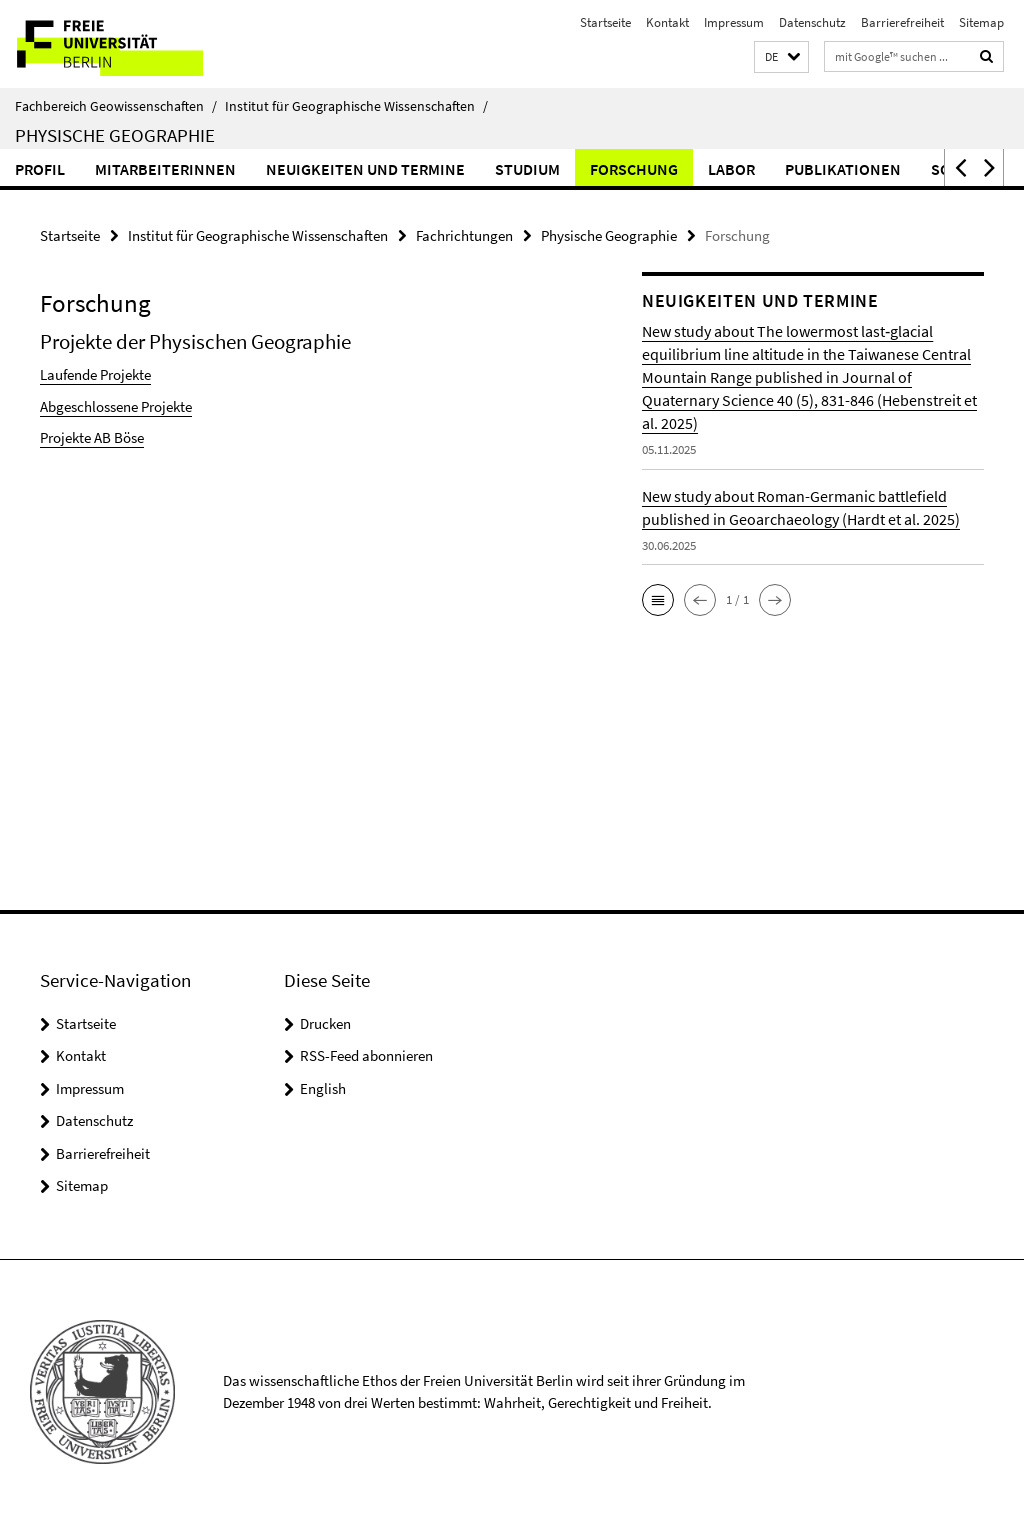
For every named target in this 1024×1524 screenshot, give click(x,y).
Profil (40, 169)
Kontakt (667, 22)
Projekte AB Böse (92, 437)
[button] (781, 57)
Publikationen (843, 169)
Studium (527, 169)
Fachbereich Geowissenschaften (116, 106)
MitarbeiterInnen (165, 169)
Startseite (605, 22)
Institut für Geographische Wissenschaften (356, 106)
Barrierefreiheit (902, 22)
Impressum (734, 22)
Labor (731, 169)
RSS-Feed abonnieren (366, 1055)
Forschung (634, 169)
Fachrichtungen (464, 235)
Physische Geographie (115, 135)
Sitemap (981, 22)
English (323, 1088)
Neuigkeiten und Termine (365, 169)
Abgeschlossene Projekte (116, 406)
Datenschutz (812, 22)
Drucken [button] (325, 1023)
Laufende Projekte (95, 374)
